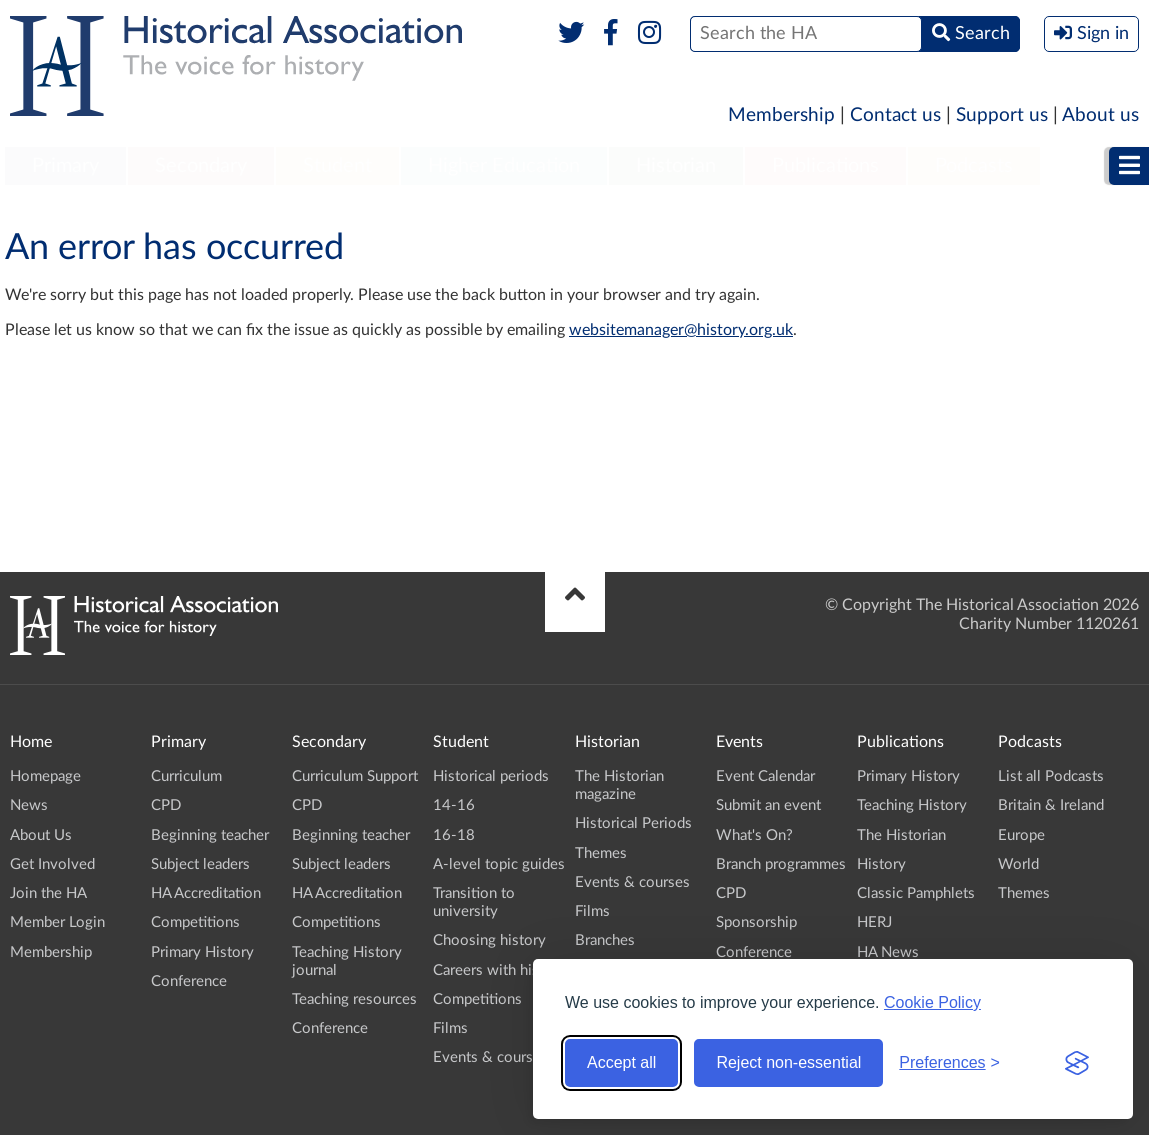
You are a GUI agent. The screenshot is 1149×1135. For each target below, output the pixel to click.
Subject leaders (200, 864)
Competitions (195, 922)
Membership (781, 115)
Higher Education (504, 166)
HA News (888, 952)
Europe (1021, 835)
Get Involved (52, 864)
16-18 (454, 835)
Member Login (57, 922)
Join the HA (48, 893)
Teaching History (912, 805)
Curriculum (186, 776)
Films (450, 1028)
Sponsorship (756, 922)
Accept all (621, 1062)
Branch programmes (781, 864)
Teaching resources (354, 999)
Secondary (201, 166)
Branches (605, 940)
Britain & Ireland (1051, 805)
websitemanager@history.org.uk (681, 330)
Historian (676, 166)
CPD (166, 805)
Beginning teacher (210, 835)
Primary (65, 166)
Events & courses (490, 1057)
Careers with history (499, 970)
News (29, 805)
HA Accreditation (206, 893)
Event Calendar (765, 776)
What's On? (754, 835)
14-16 (454, 805)
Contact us (895, 115)
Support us (1002, 115)
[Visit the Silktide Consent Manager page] (1077, 1063)
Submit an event (768, 805)
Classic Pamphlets (916, 893)
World (1018, 864)
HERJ (874, 922)
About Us (41, 835)
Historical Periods (633, 823)
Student (337, 166)
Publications (825, 166)
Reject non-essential (788, 1062)
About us (1100, 115)
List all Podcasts (1051, 776)
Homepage (45, 776)
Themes (601, 853)
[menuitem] (65, 167)
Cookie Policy (932, 1002)
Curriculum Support (355, 776)
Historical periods (491, 776)
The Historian (901, 835)
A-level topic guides (499, 864)
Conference (189, 981)
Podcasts (974, 166)
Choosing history (489, 940)
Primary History (202, 952)
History (881, 864)
